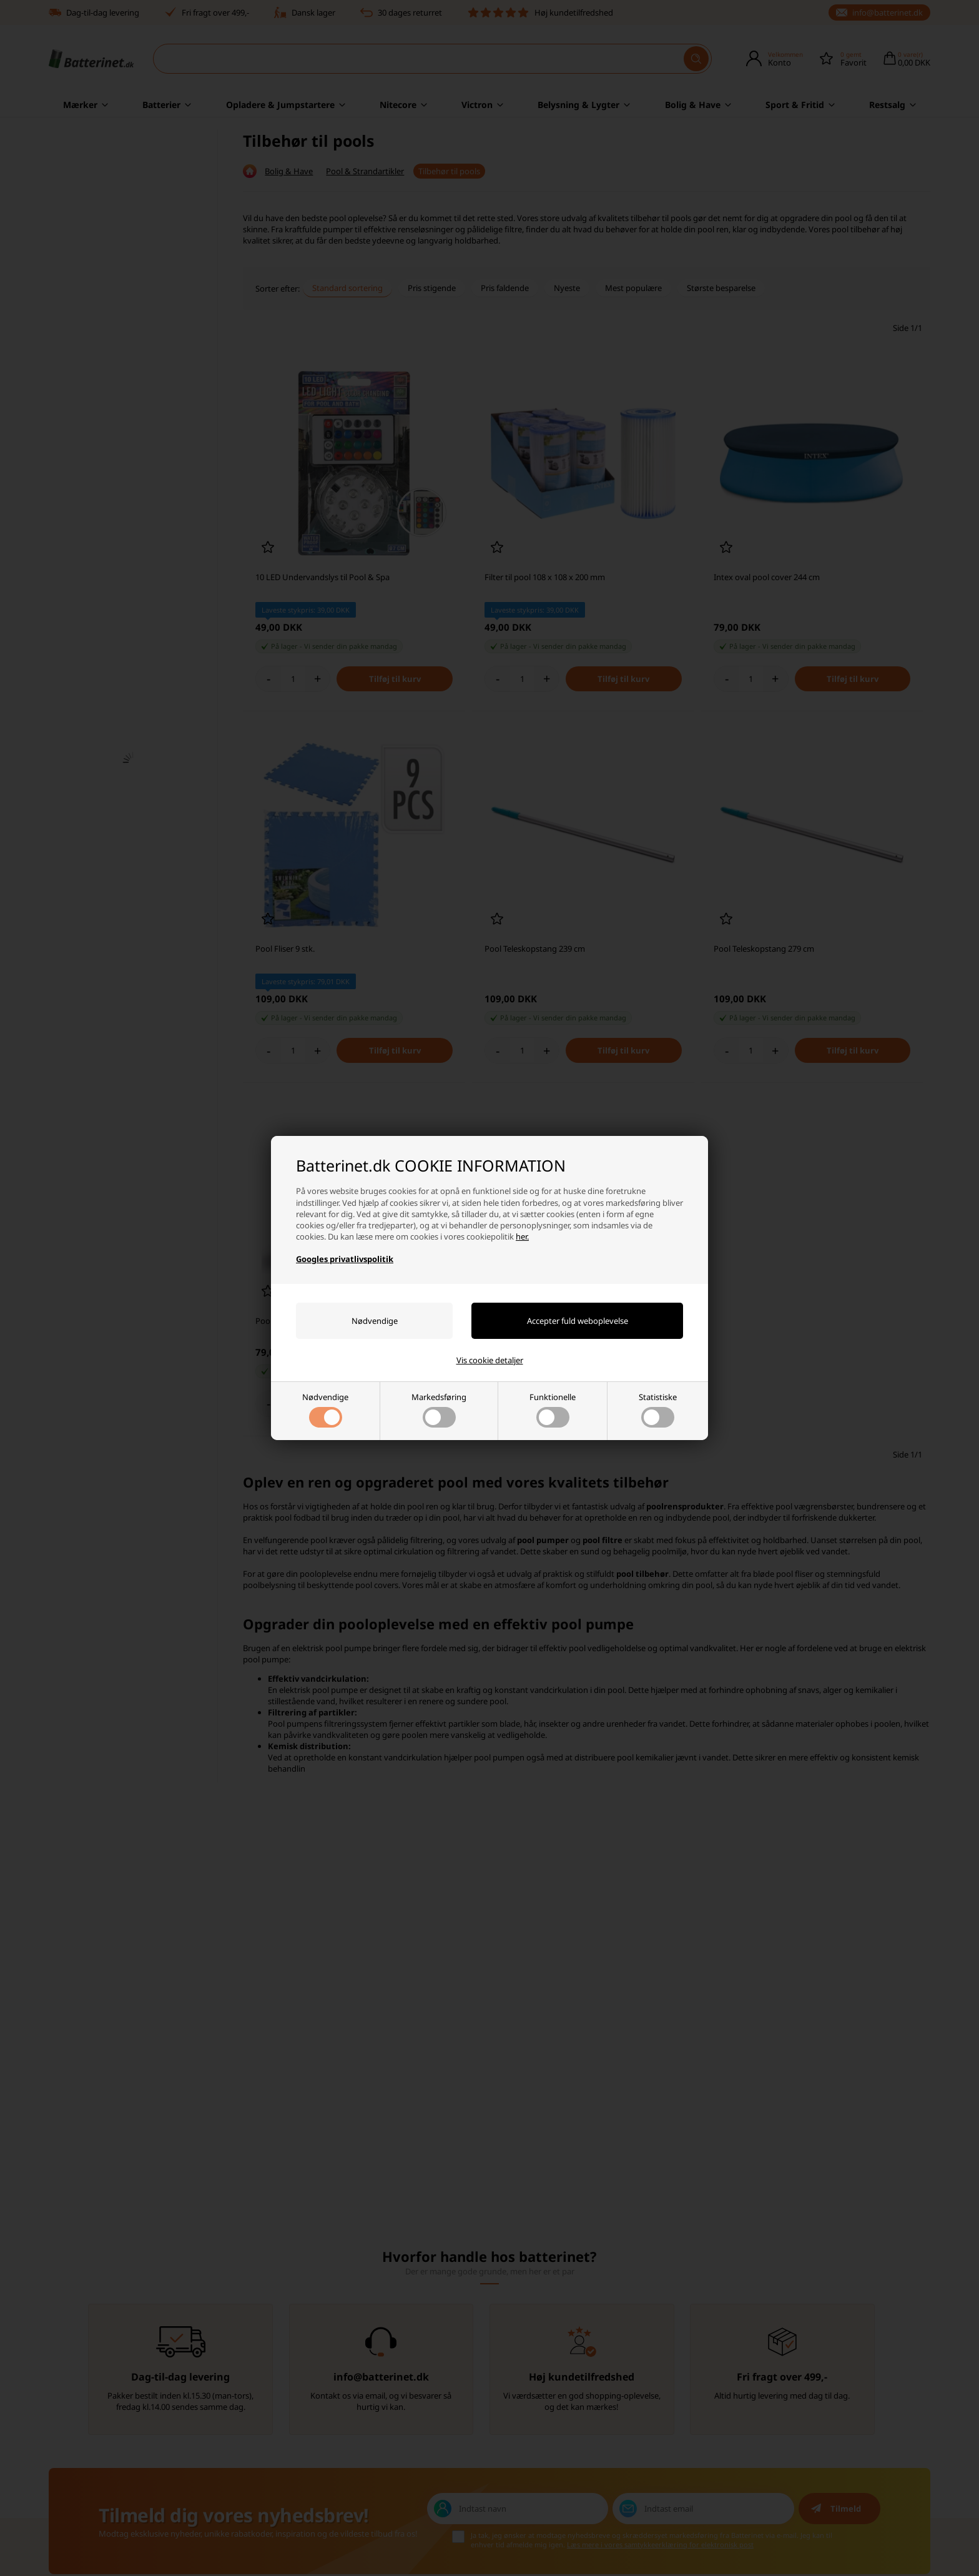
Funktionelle (552, 1409)
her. (522, 1236)
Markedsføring (438, 1409)
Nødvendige (325, 1409)
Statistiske (658, 1409)
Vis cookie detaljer (489, 1360)
